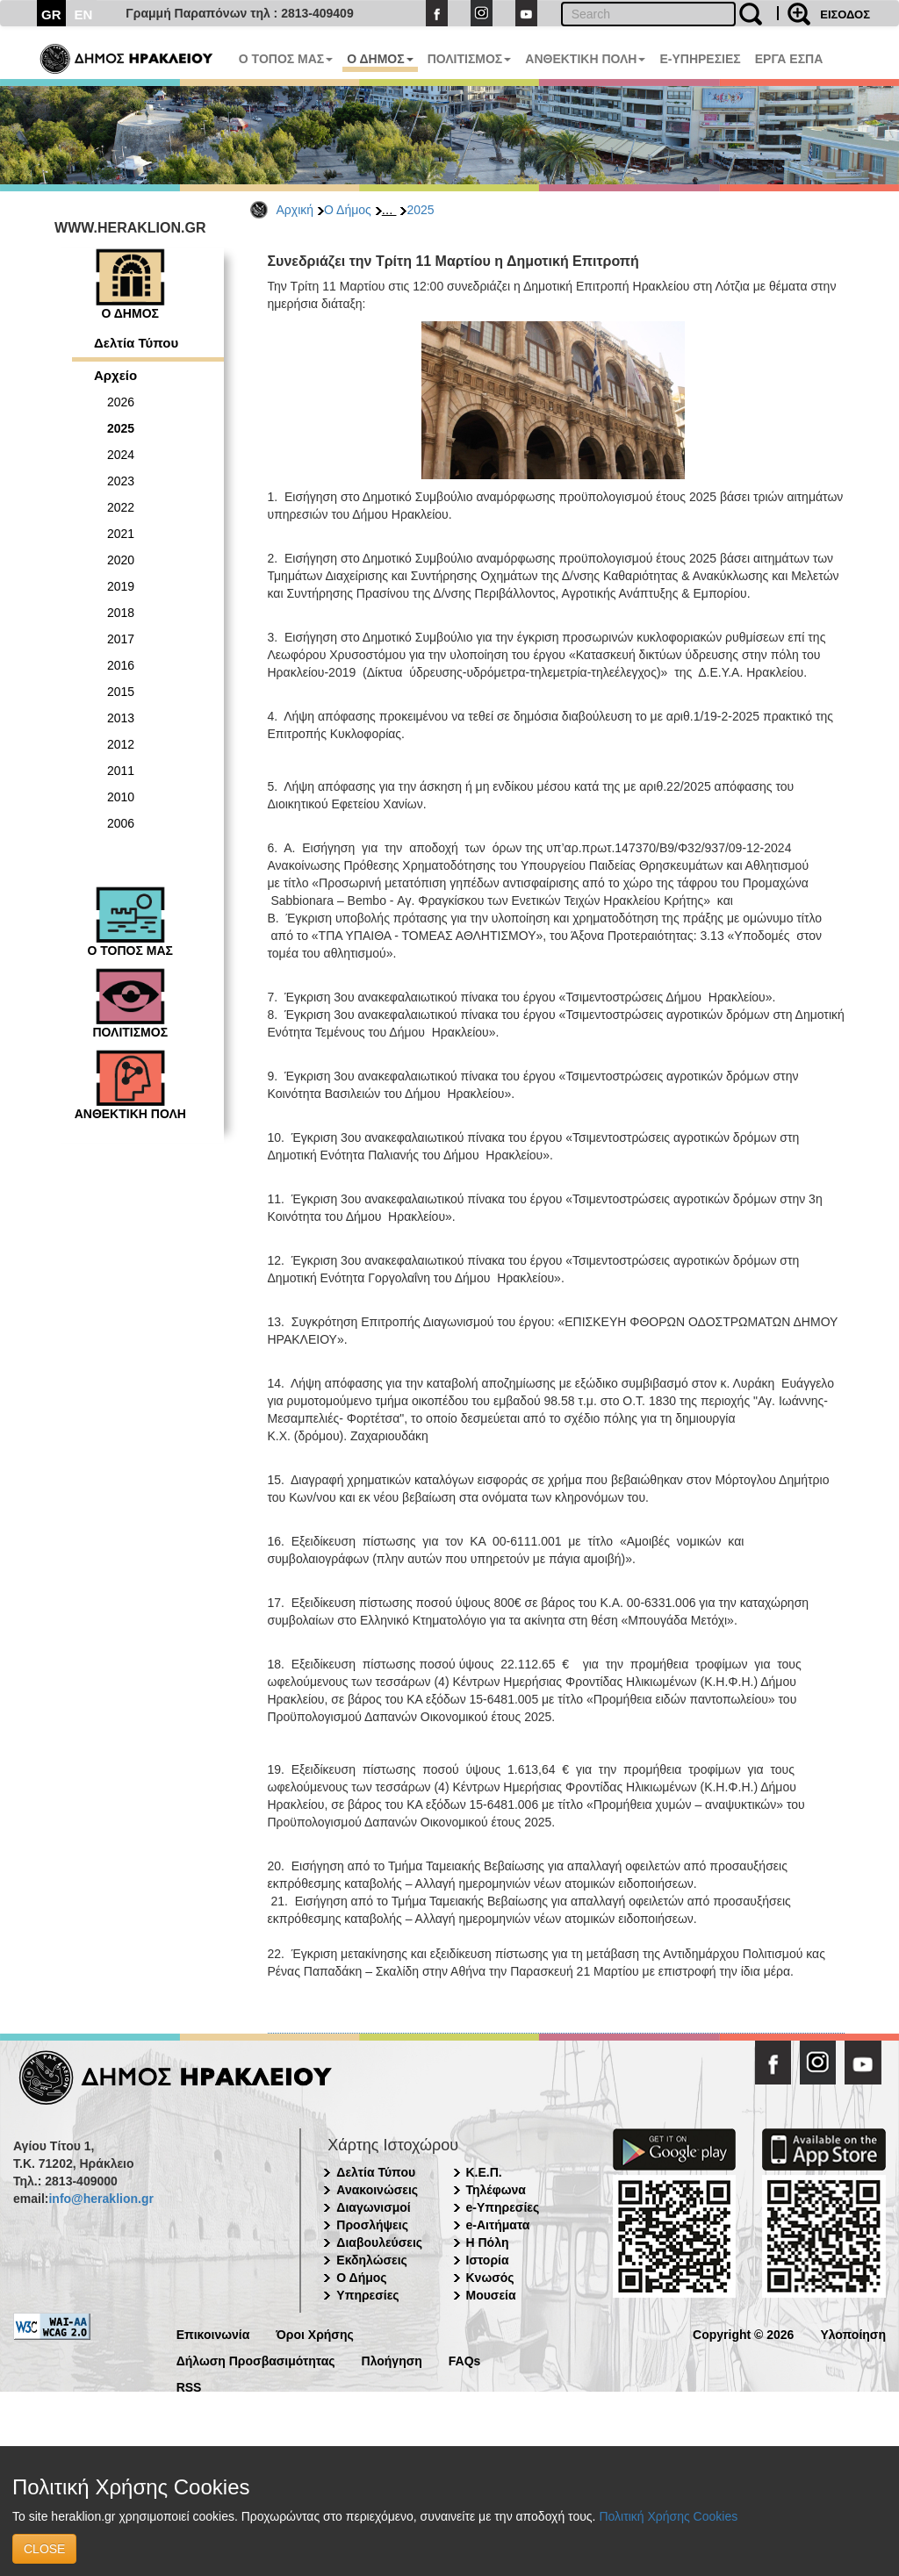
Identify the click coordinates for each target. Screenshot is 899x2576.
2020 (120, 560)
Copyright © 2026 (743, 2333)
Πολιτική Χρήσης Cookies (668, 2516)
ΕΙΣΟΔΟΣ (845, 14)
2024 (120, 455)
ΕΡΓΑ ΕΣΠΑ (789, 59)
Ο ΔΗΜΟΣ (380, 59)
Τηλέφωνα (496, 2190)
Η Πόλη (487, 2242)
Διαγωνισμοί (373, 2207)
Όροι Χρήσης (315, 2333)
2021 (120, 534)
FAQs (465, 2359)
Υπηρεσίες (367, 2295)
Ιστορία (487, 2260)
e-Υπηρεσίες (503, 2207)
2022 (120, 507)
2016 (120, 665)
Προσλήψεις (372, 2225)
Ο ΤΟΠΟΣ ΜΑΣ (286, 59)
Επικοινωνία (213, 2333)
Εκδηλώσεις (371, 2260)
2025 (420, 210)
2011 (120, 771)
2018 (120, 613)
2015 (120, 692)
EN (84, 14)
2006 (120, 823)
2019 (120, 586)
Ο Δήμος (347, 210)
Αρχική (295, 210)
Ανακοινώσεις (377, 2190)
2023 (120, 481)
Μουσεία (491, 2295)
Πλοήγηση (392, 2359)
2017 (120, 639)
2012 (120, 744)
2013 (120, 718)
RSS (189, 2386)
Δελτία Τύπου (136, 342)
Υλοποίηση (853, 2333)
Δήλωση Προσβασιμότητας (255, 2359)
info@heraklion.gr (100, 2199)
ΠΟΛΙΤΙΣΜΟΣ (470, 59)
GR (51, 14)
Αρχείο (115, 375)
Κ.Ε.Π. (484, 2172)
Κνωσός (490, 2278)
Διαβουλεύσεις (379, 2242)
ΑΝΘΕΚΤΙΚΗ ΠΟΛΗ (585, 59)
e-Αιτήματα (498, 2225)
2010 (120, 797)
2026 (120, 402)
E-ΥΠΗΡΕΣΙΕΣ (699, 59)
